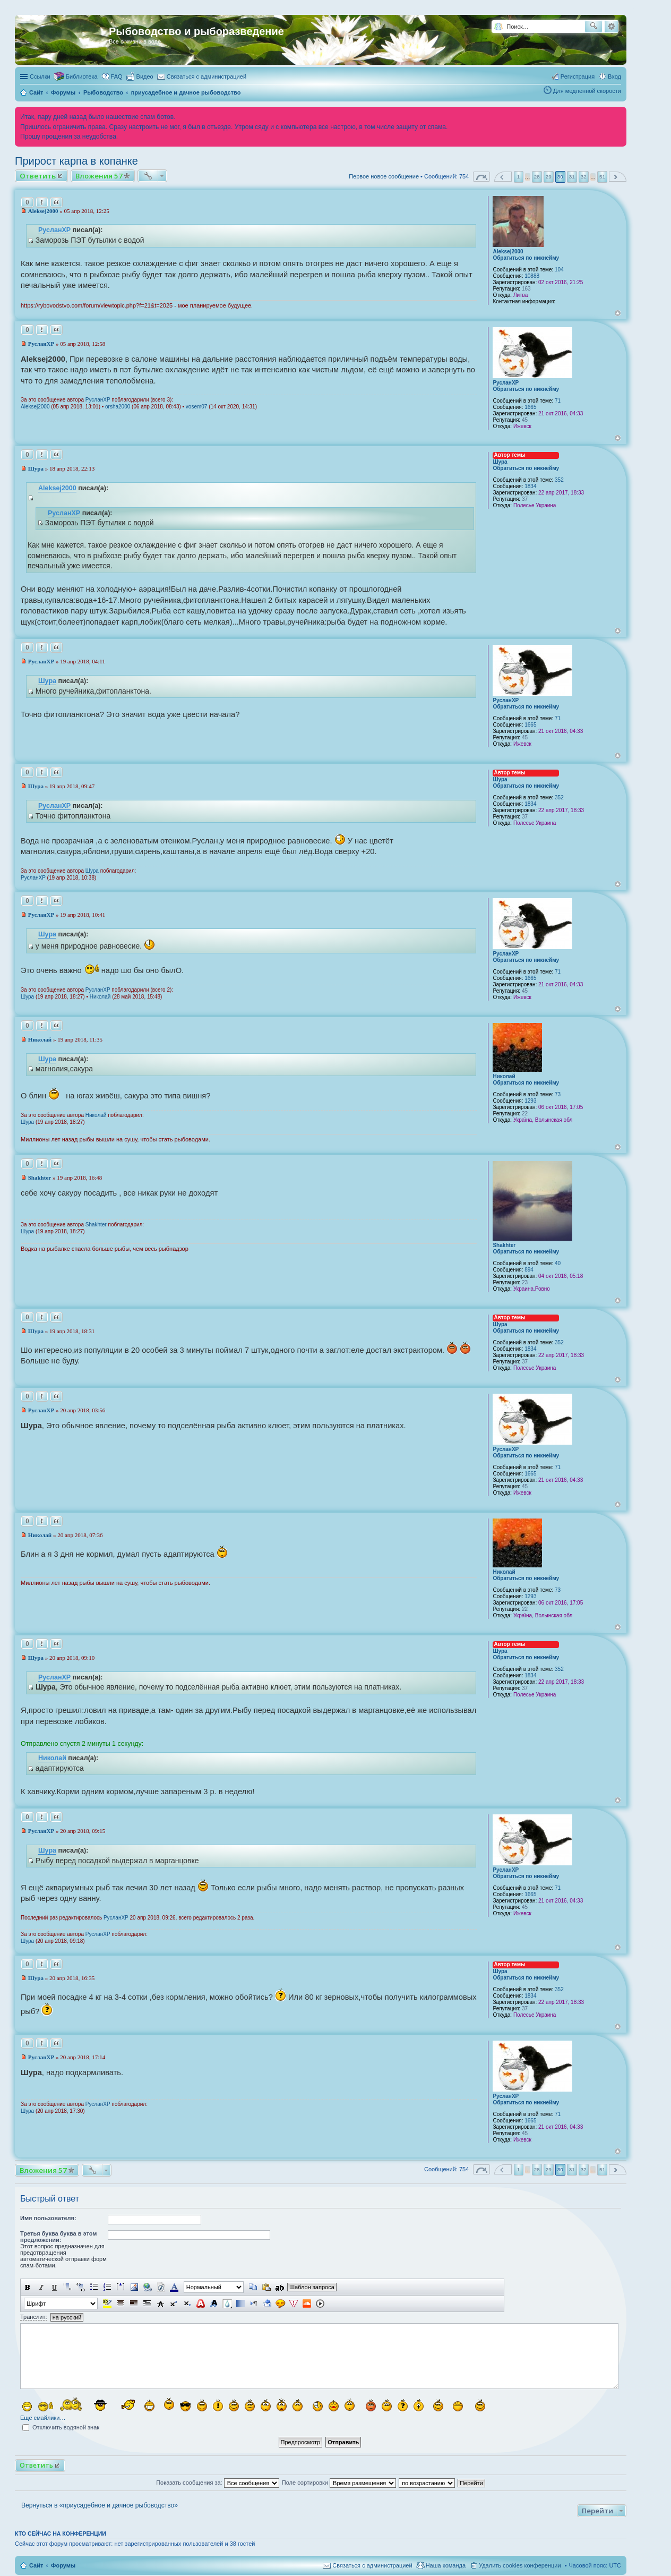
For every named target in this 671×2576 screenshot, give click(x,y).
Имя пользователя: (48, 2218)
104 (559, 269)
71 (558, 401)
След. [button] (617, 177)
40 (558, 1263)
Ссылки (40, 76)
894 (529, 1270)
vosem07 (197, 407)
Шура (500, 462)
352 (559, 480)
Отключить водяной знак (60, 2427)
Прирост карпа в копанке (76, 161)
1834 (530, 486)
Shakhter (504, 1245)
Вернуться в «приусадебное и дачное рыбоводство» (99, 2505)
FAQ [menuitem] (117, 76)
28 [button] (537, 177)
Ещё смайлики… (42, 2418)
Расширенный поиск (611, 26)
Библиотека (82, 76)
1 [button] (518, 177)
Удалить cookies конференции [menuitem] (520, 2565)
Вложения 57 (99, 176)
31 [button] (572, 177)
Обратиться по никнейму (526, 258)
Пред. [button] (503, 177)
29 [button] (549, 177)
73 (558, 1094)
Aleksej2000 (508, 251)
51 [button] (602, 177)
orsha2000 (117, 407)
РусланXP (54, 230)
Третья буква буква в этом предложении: (58, 2236)
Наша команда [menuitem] (446, 2565)
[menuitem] (140, 76)
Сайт (36, 2565)
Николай (100, 997)
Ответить (38, 176)
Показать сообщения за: (217, 2482)
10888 (531, 276)
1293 (530, 1101)
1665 (530, 407)
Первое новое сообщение (384, 176)
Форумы (63, 2565)
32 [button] (584, 177)
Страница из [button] (481, 177)
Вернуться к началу (618, 313)
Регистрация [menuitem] (578, 76)
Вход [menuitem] (614, 76)
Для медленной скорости (587, 91)
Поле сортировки (339, 2482)
